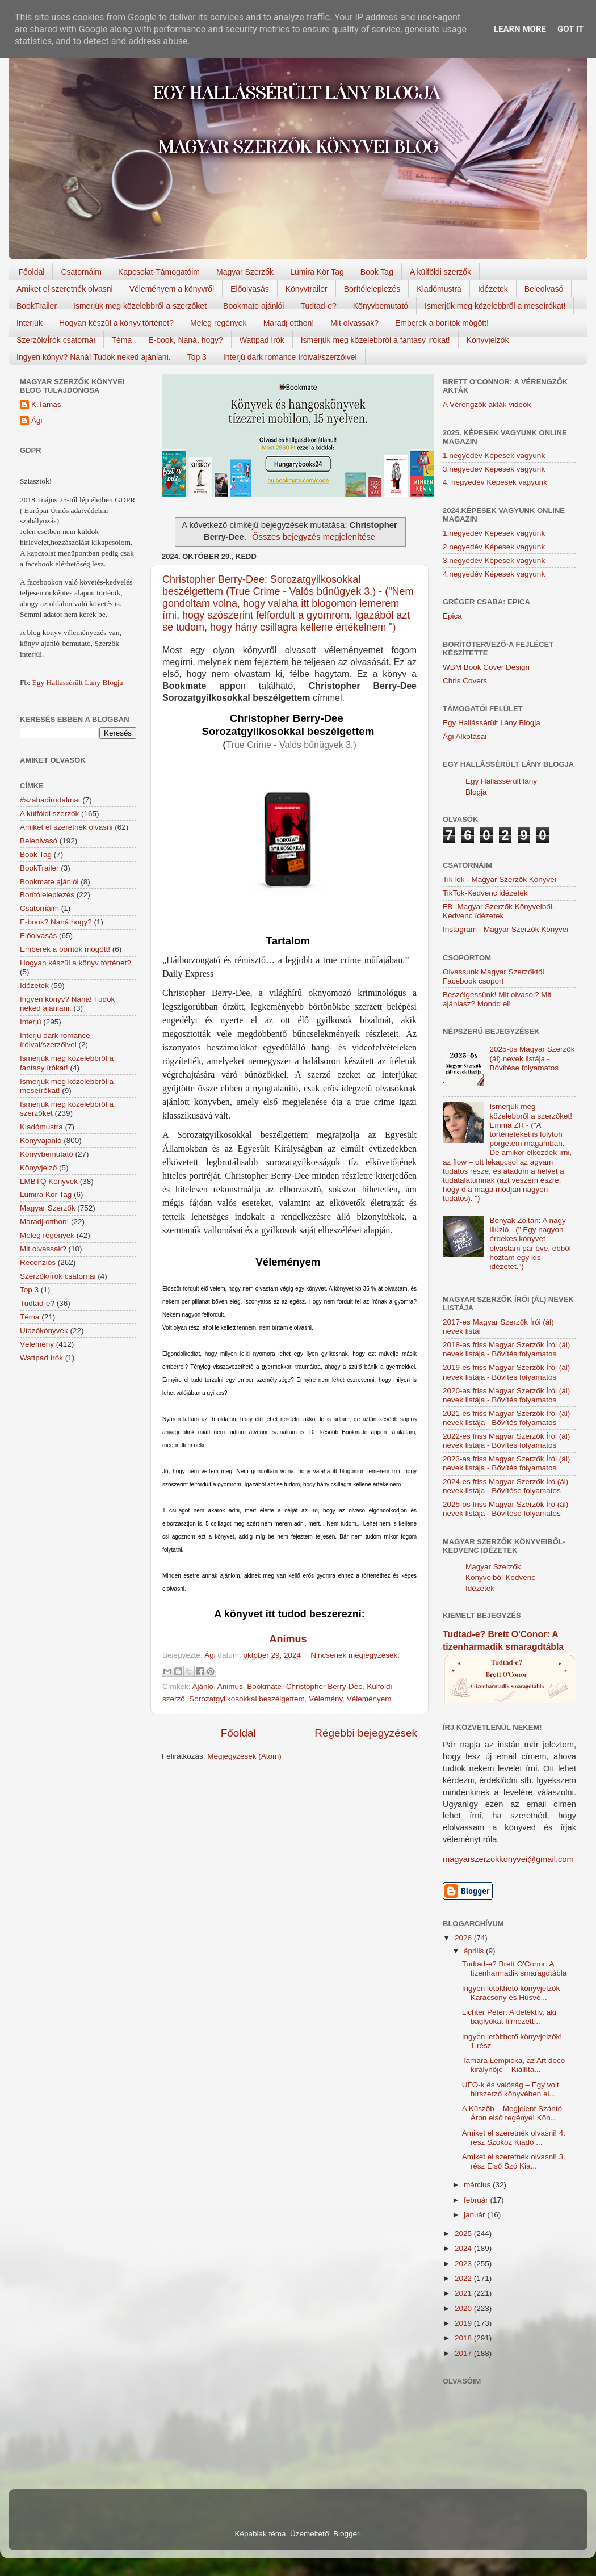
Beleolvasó (544, 288)
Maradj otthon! (288, 322)
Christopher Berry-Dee (324, 1686)
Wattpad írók (262, 339)
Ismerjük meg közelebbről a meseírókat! (495, 305)
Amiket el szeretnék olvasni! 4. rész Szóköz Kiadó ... (513, 2137)
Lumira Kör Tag (317, 271)
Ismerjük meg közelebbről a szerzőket (140, 305)
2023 (464, 2263)
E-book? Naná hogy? (56, 922)
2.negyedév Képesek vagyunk (494, 547)
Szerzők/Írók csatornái (55, 339)
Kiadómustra (439, 288)
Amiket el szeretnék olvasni (64, 288)
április (475, 1951)
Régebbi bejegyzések (365, 1733)
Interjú (30, 1022)
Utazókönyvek (44, 1330)
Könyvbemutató (380, 305)
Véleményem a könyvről (171, 288)
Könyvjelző (38, 1167)
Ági (37, 420)
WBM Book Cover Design (486, 667)
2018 (464, 2338)
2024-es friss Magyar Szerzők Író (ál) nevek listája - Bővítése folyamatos (505, 1486)
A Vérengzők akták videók (487, 404)
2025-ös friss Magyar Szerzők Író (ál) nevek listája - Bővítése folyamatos (505, 1509)
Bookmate (264, 1686)
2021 (464, 2293)
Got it (570, 29)
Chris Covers (465, 680)
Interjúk (29, 322)
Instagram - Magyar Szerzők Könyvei (505, 929)
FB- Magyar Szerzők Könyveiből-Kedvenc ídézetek (499, 911)
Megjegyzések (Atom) (244, 1756)
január (475, 2215)
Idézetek (493, 288)
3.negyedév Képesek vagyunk (494, 469)
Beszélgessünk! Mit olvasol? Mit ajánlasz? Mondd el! (497, 999)
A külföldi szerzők (440, 271)
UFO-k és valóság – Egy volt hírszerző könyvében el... (510, 2089)
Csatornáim (81, 271)
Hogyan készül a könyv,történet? (116, 322)
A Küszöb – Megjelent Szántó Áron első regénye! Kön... (512, 2113)
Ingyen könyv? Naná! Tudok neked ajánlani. (93, 357)
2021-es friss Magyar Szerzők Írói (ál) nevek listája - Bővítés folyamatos (506, 1418)
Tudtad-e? (318, 305)
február (477, 2200)
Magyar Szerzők (245, 271)
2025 (464, 2233)
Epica (452, 616)
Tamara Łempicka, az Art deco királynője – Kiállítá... (513, 2065)
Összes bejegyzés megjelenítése (313, 536)
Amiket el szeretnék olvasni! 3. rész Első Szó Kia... (513, 2161)
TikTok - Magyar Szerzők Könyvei (499, 879)
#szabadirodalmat (50, 800)
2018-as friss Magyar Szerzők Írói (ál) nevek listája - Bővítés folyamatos (506, 1349)
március (478, 2184)
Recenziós (38, 1262)
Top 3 (197, 357)
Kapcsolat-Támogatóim (159, 271)
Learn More (520, 29)
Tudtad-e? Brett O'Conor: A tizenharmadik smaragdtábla (514, 1968)
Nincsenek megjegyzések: (355, 1655)
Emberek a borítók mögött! (442, 322)
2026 (464, 1938)
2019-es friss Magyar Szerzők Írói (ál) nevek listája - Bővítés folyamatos (506, 1372)
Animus (230, 1686)
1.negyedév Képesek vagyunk (494, 455)
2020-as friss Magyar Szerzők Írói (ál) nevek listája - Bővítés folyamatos (506, 1395)
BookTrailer (36, 305)
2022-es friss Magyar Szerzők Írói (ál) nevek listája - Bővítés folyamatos (506, 1440)
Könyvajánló (41, 1140)
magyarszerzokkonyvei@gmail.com (508, 1859)
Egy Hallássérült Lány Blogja (77, 682)
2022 (464, 2278)
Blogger (346, 2533)
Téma (122, 339)
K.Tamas (46, 404)
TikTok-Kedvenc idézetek (485, 893)
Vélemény (325, 1699)
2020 (464, 2308)
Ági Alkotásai (464, 736)
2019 (464, 2323)
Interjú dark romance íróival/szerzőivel (290, 357)
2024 (464, 2248)
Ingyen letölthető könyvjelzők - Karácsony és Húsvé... (513, 1993)
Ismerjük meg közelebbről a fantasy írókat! (375, 339)
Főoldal (32, 271)
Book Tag (376, 271)
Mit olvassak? (354, 322)
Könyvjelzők (488, 339)
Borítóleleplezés (372, 288)
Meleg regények (218, 322)
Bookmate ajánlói (253, 305)
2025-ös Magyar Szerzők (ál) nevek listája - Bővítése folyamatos (531, 1058)
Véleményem (369, 1699)
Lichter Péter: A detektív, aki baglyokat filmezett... (509, 2016)
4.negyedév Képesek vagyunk (494, 574)
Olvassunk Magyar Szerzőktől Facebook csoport (493, 976)
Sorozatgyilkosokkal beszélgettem (246, 1699)
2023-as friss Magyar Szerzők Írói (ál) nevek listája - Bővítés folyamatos (506, 1463)
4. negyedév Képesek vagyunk (495, 482)
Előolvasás (249, 288)
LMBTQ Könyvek (49, 1181)
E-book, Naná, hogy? (185, 339)
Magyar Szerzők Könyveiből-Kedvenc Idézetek (500, 1577)
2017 (464, 2353)
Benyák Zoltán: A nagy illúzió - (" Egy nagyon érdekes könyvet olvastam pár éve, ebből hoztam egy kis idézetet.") (529, 1243)
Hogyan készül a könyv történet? (75, 963)
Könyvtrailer (307, 288)
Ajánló (203, 1686)
